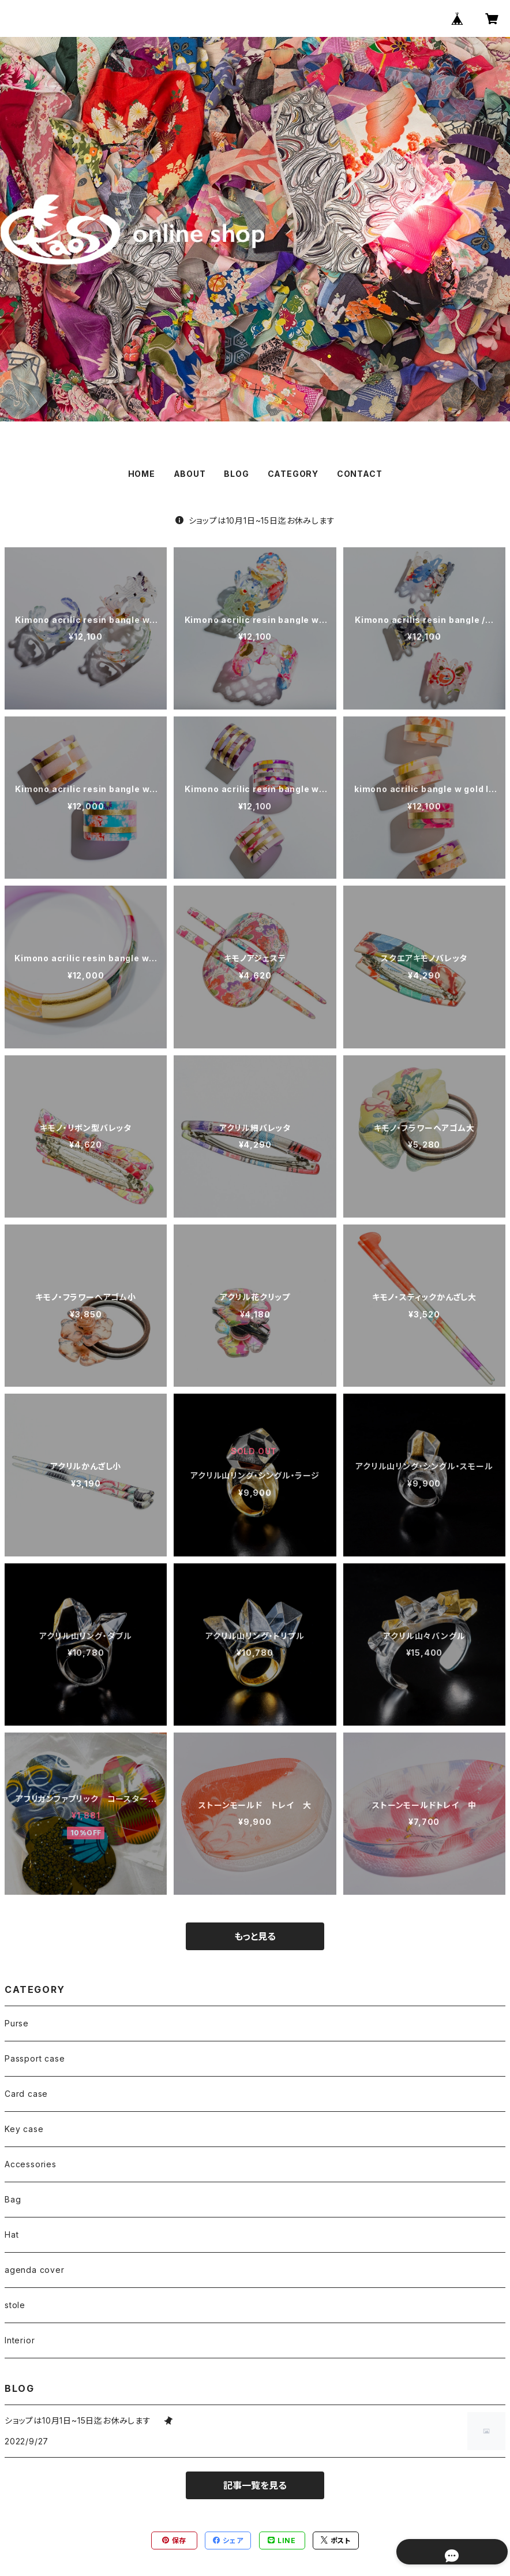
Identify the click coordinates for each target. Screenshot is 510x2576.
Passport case (35, 2058)
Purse (17, 2023)
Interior (20, 2340)
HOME (141, 474)
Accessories (31, 2164)
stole (15, 2305)
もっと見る (255, 1936)
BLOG (236, 474)
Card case (26, 2094)
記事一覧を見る (255, 2485)
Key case (24, 2129)
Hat (11, 2234)
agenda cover (35, 2270)
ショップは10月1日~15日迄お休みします (259, 520)
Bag (13, 2199)
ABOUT (190, 474)
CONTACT (359, 474)
